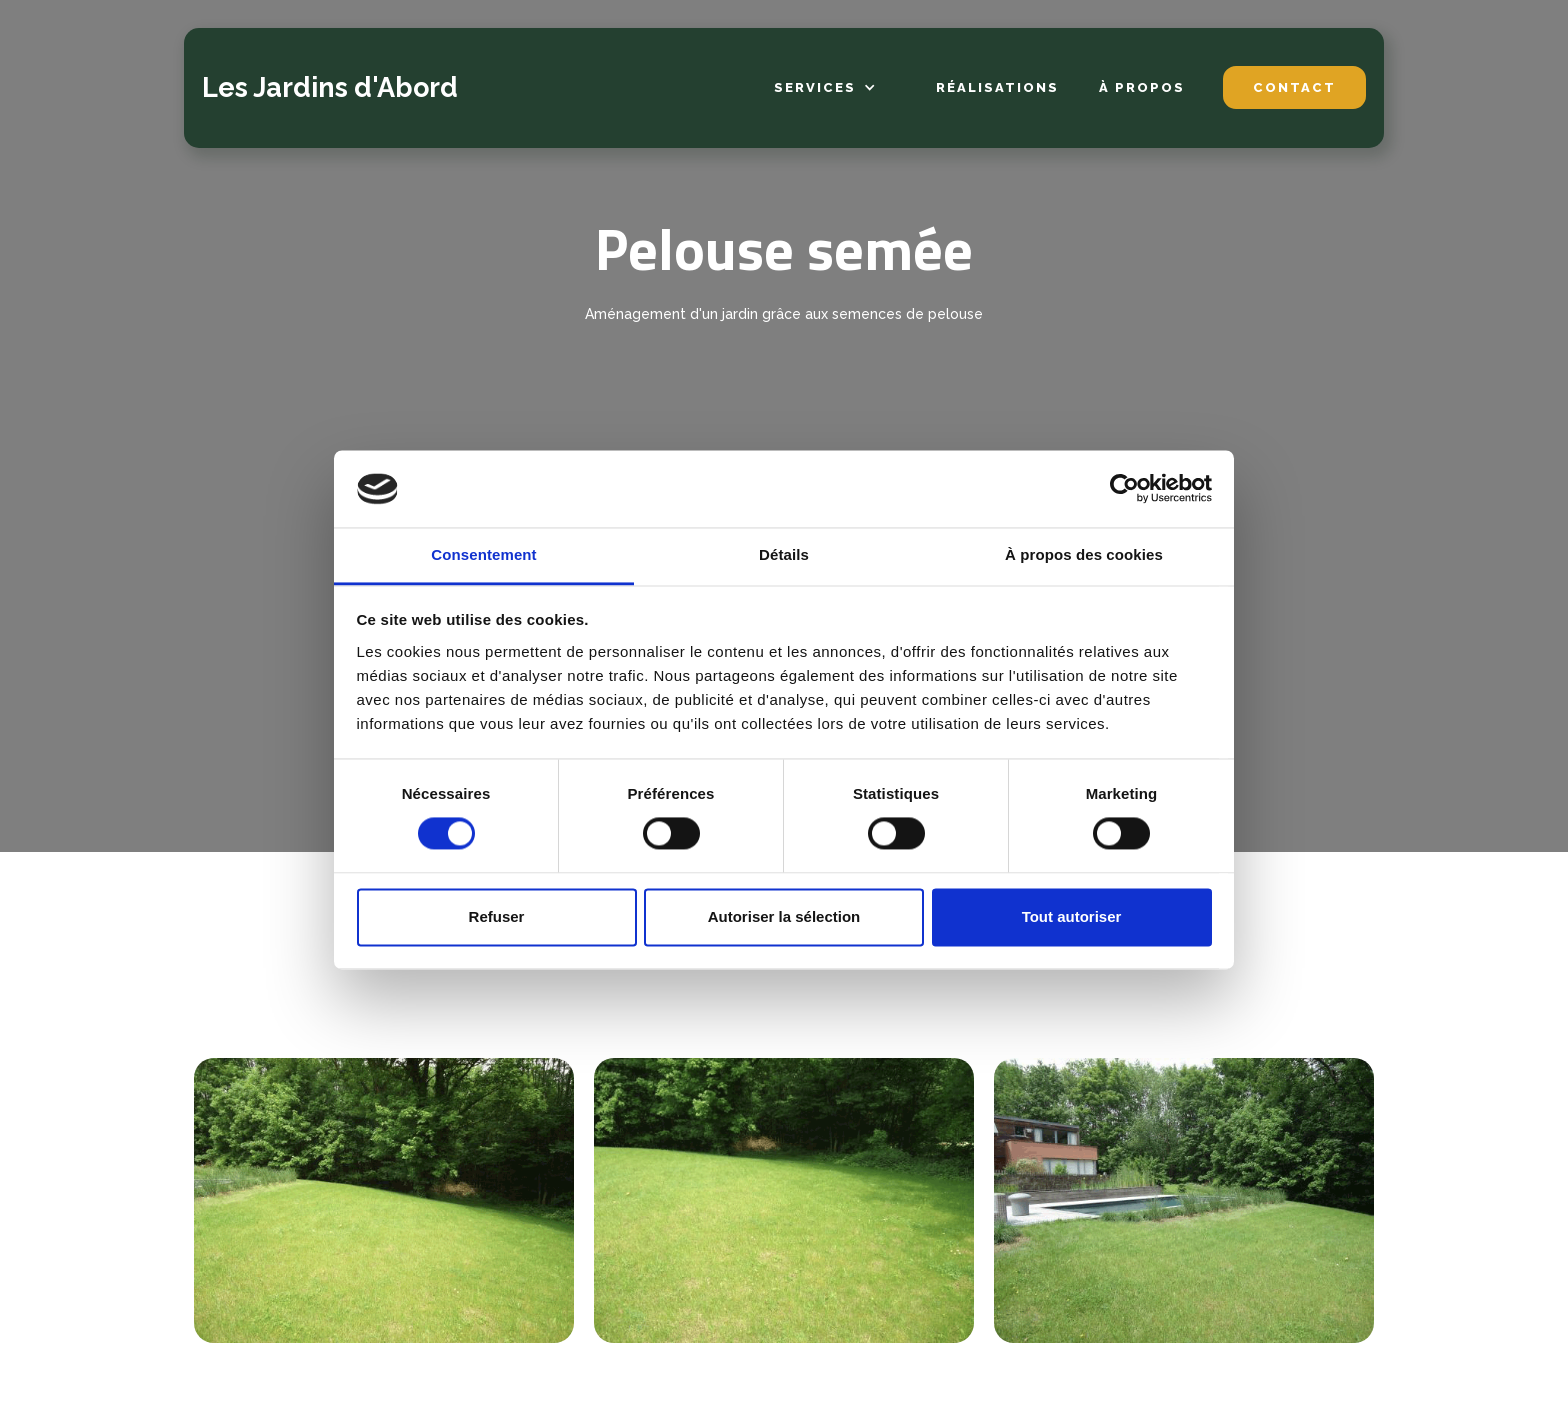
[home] (330, 88)
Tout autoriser (1072, 916)
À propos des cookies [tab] (1084, 554)
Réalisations (997, 87)
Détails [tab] (784, 554)
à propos (1142, 87)
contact (1294, 87)
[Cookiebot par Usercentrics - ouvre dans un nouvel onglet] (1124, 489)
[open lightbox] (384, 1200)
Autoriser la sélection (784, 916)
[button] (825, 88)
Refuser (497, 916)
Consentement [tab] (483, 554)
